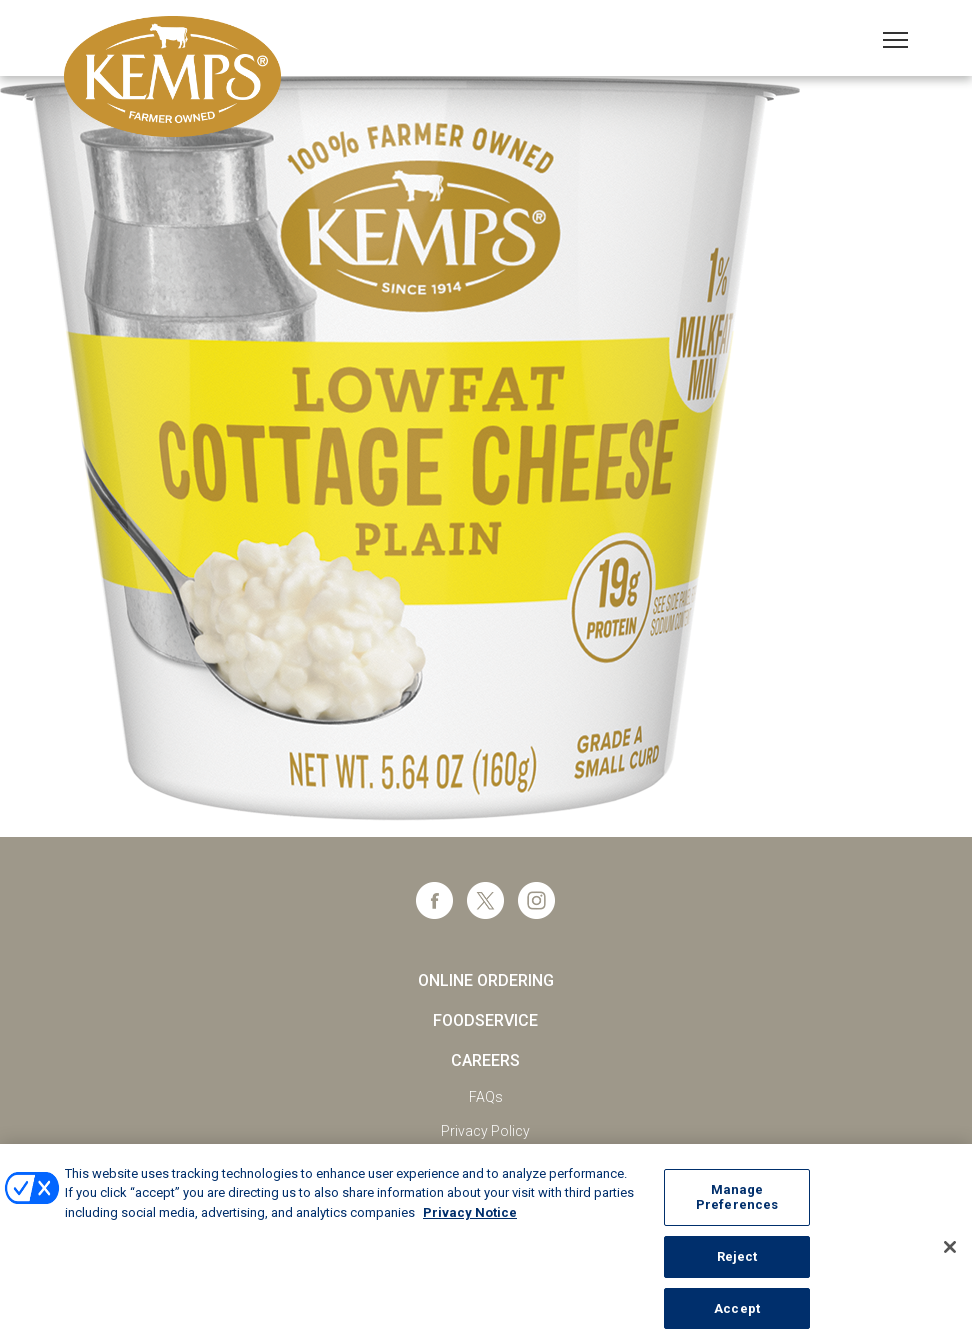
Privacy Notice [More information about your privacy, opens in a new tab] (470, 1219)
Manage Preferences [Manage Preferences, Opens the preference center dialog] (737, 1204)
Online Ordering (486, 980)
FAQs (486, 1097)
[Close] (950, 1254)
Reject (737, 1264)
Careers (485, 1060)
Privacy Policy (485, 1131)
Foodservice (485, 1020)
